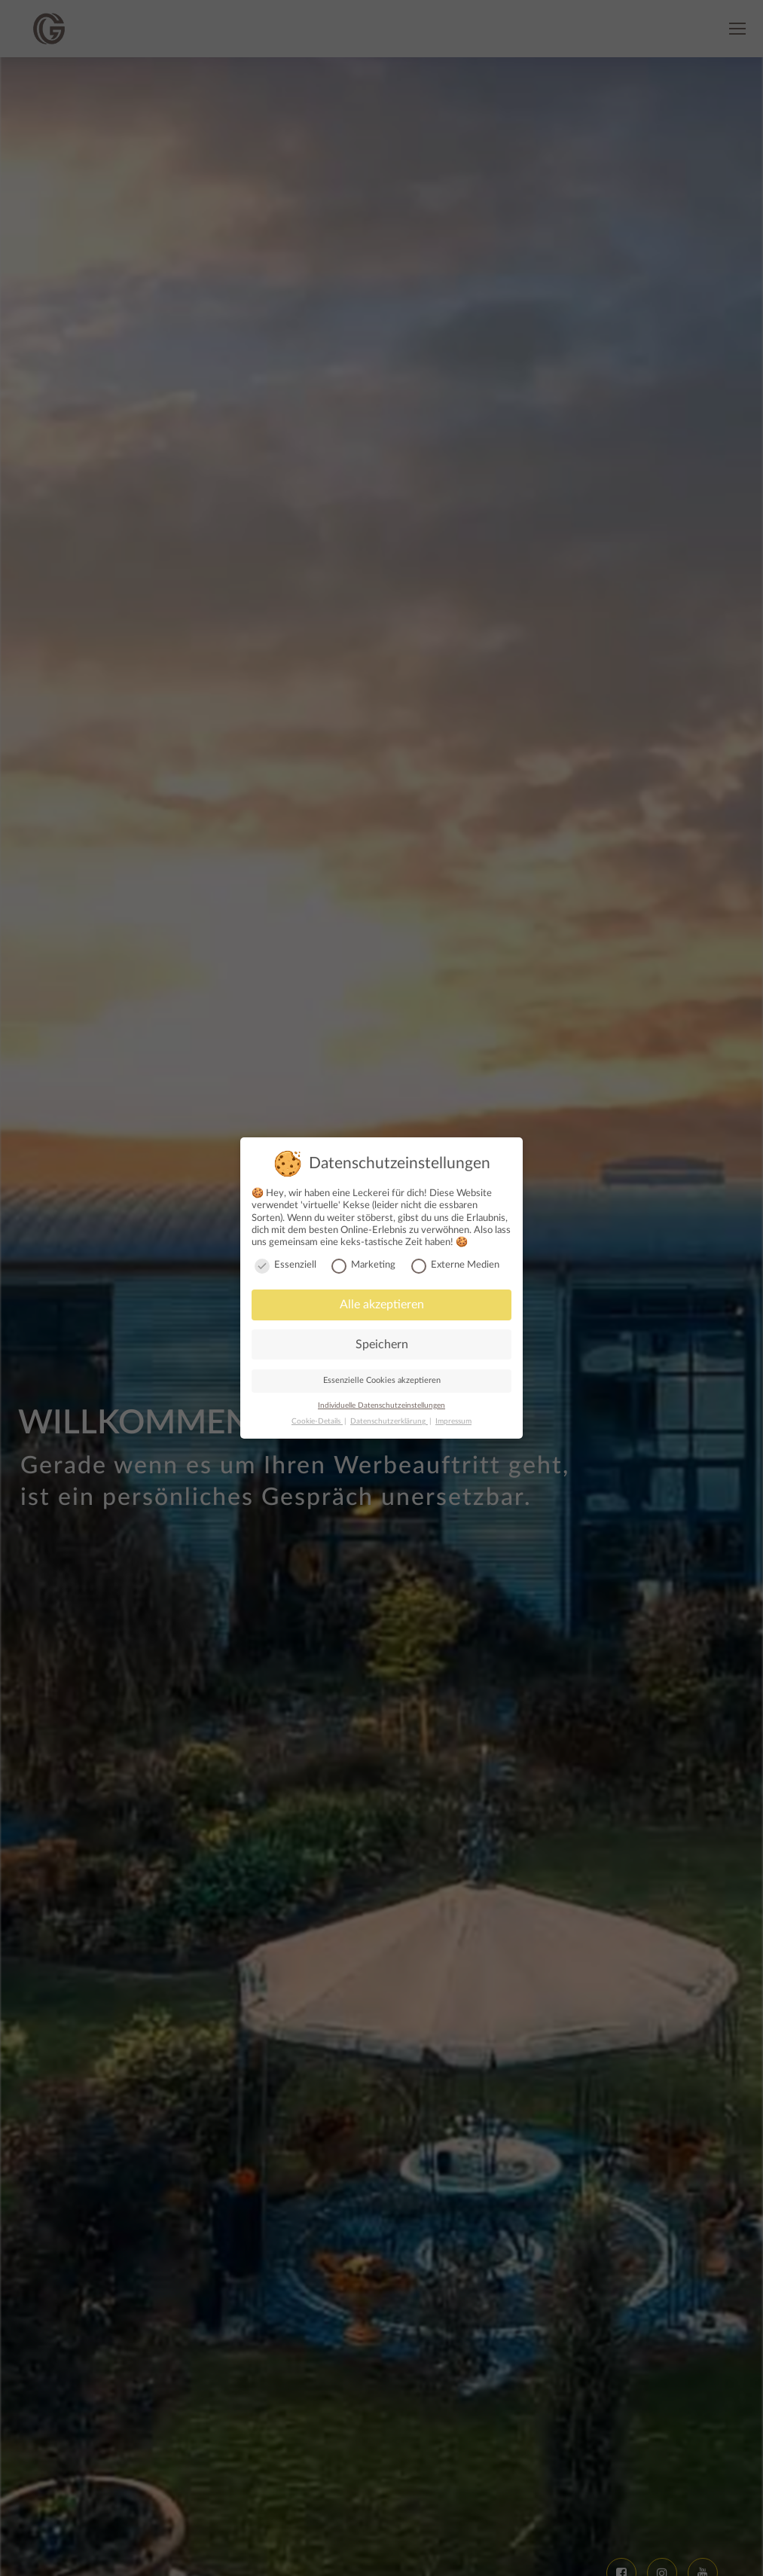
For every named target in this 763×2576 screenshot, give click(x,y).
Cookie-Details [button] (317, 1421)
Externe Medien (455, 1265)
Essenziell (285, 1265)
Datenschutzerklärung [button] (389, 1421)
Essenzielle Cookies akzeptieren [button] (382, 1380)
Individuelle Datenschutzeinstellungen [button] (381, 1405)
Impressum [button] (453, 1421)
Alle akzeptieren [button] (382, 1305)
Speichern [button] (382, 1344)
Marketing (363, 1265)
